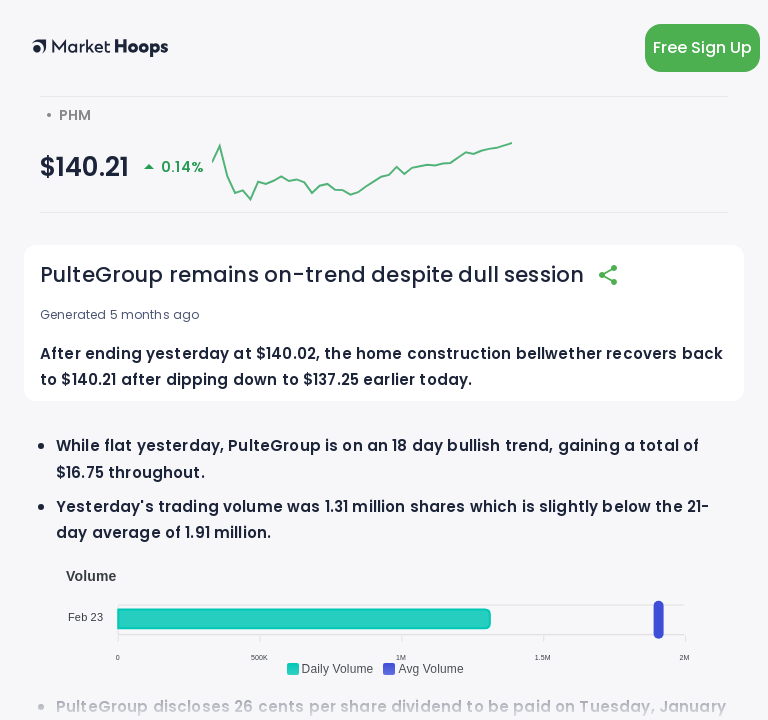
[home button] (100, 48)
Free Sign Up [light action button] (702, 48)
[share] (608, 275)
